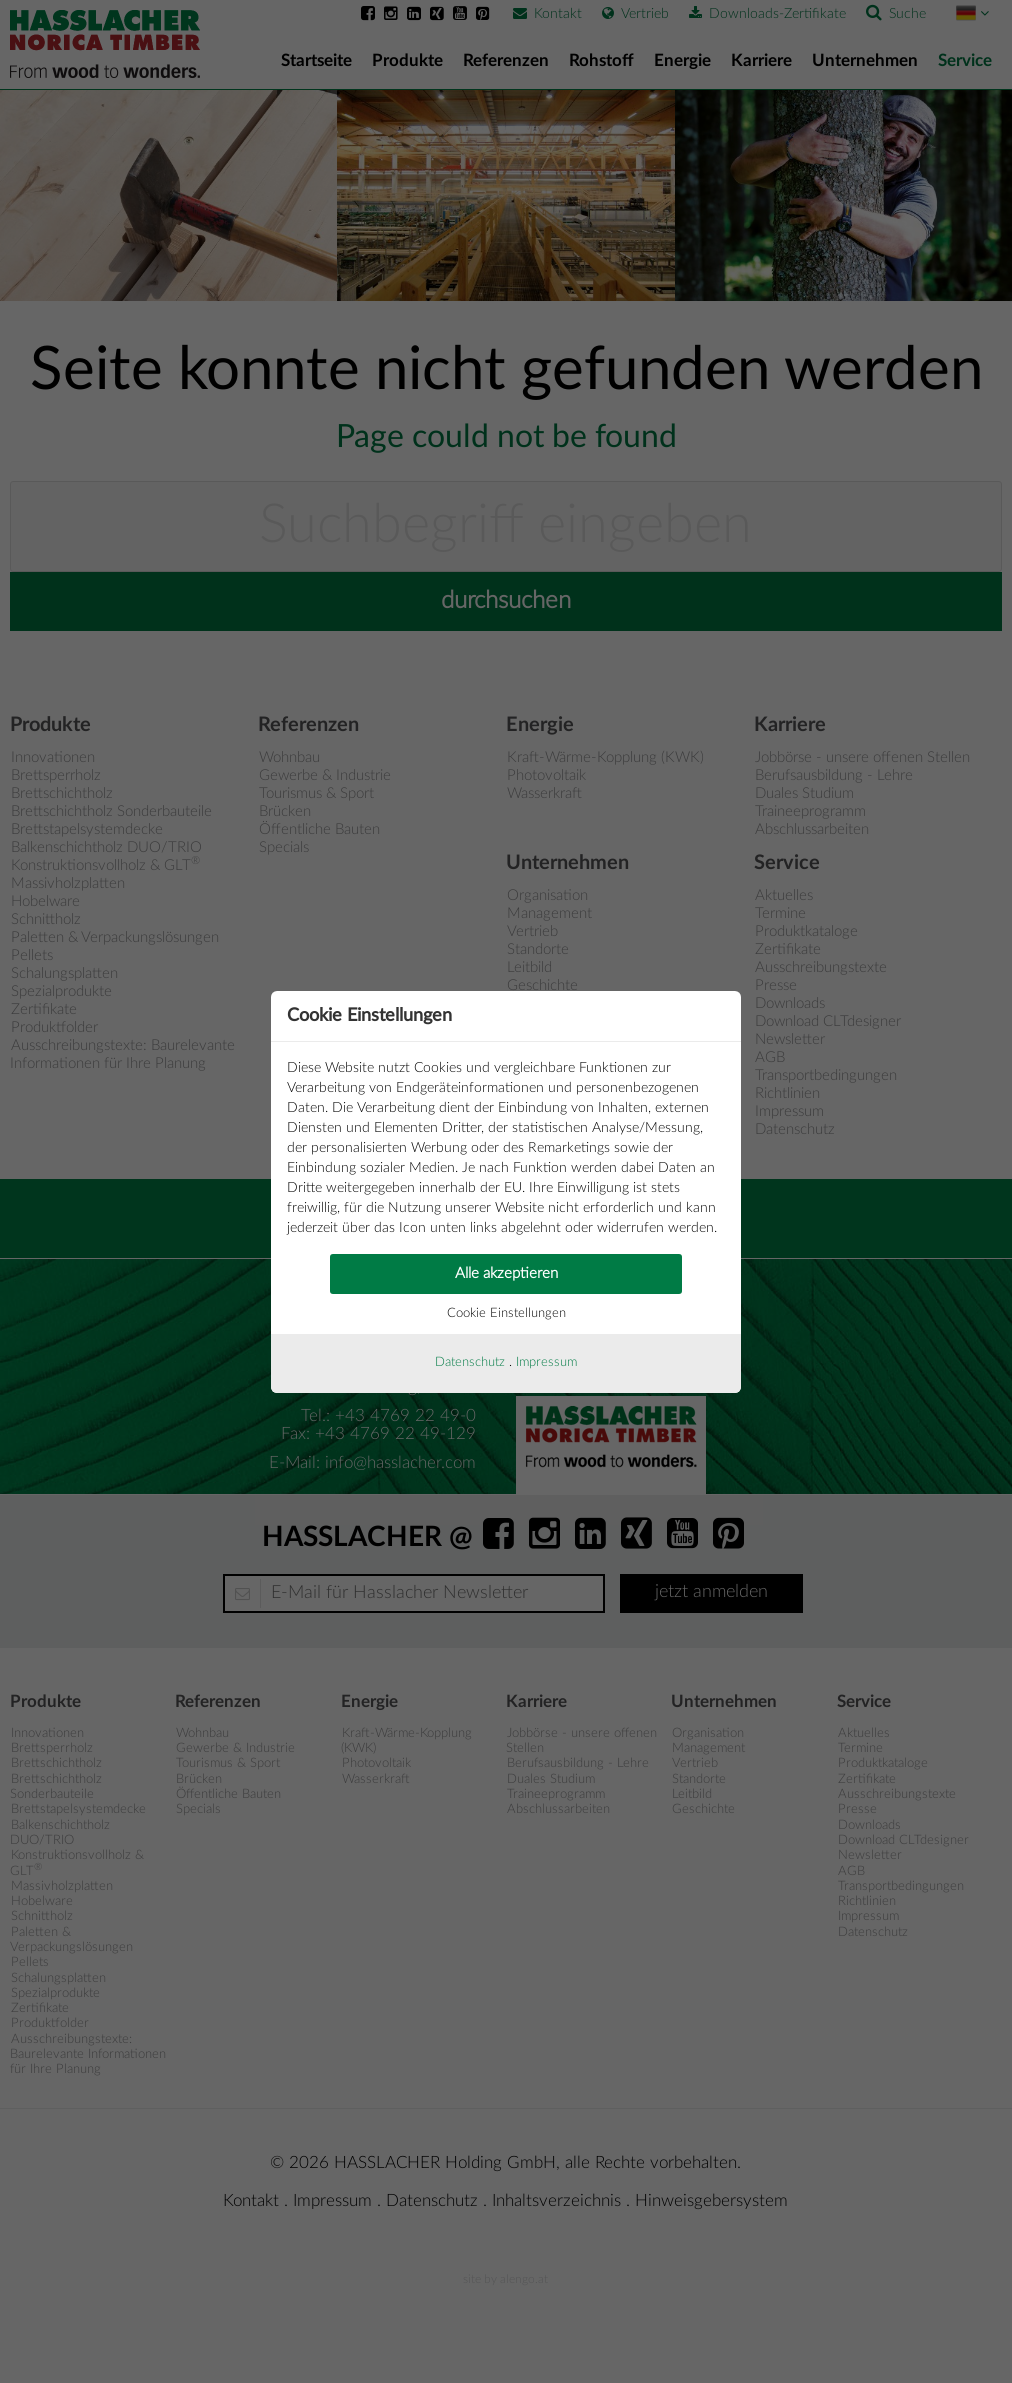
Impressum (546, 1362)
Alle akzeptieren (506, 1273)
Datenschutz (470, 1362)
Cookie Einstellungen (506, 1313)
